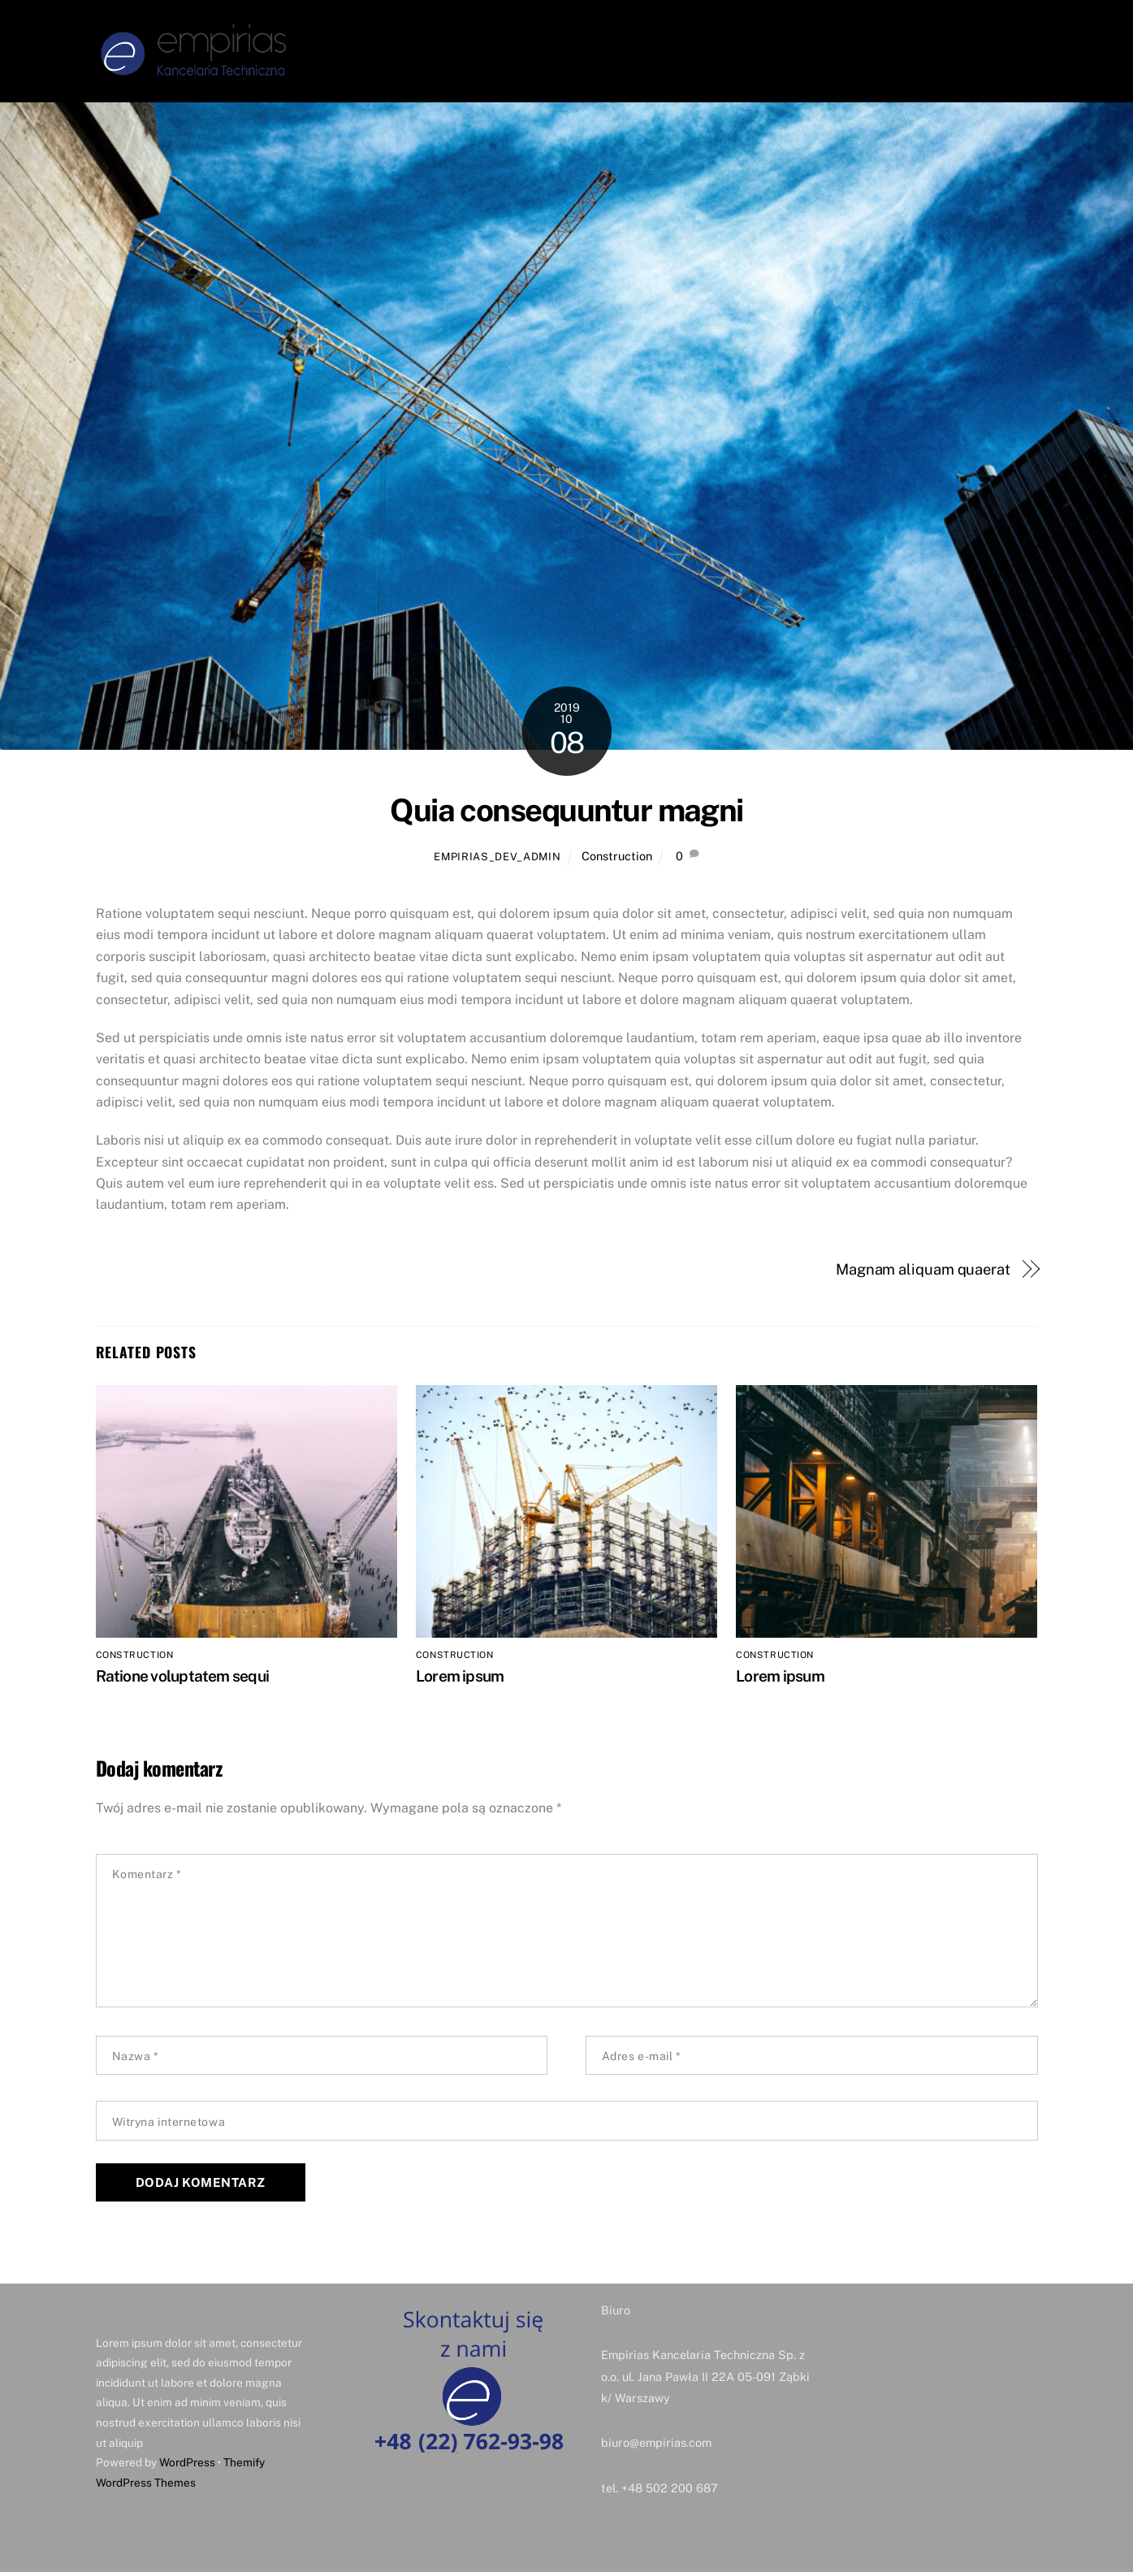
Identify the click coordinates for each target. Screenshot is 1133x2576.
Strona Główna (454, 52)
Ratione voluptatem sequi (183, 1680)
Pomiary (876, 52)
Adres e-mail (641, 2060)
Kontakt (943, 52)
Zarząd (539, 52)
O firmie (603, 52)
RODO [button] (1004, 52)
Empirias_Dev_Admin (497, 861)
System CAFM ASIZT (767, 52)
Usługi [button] (665, 52)
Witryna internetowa (169, 2125)
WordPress (187, 2466)
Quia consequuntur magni (566, 814)
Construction (617, 860)
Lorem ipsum (460, 1680)
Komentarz (147, 1878)
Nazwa (135, 2060)
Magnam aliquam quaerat (923, 1273)
